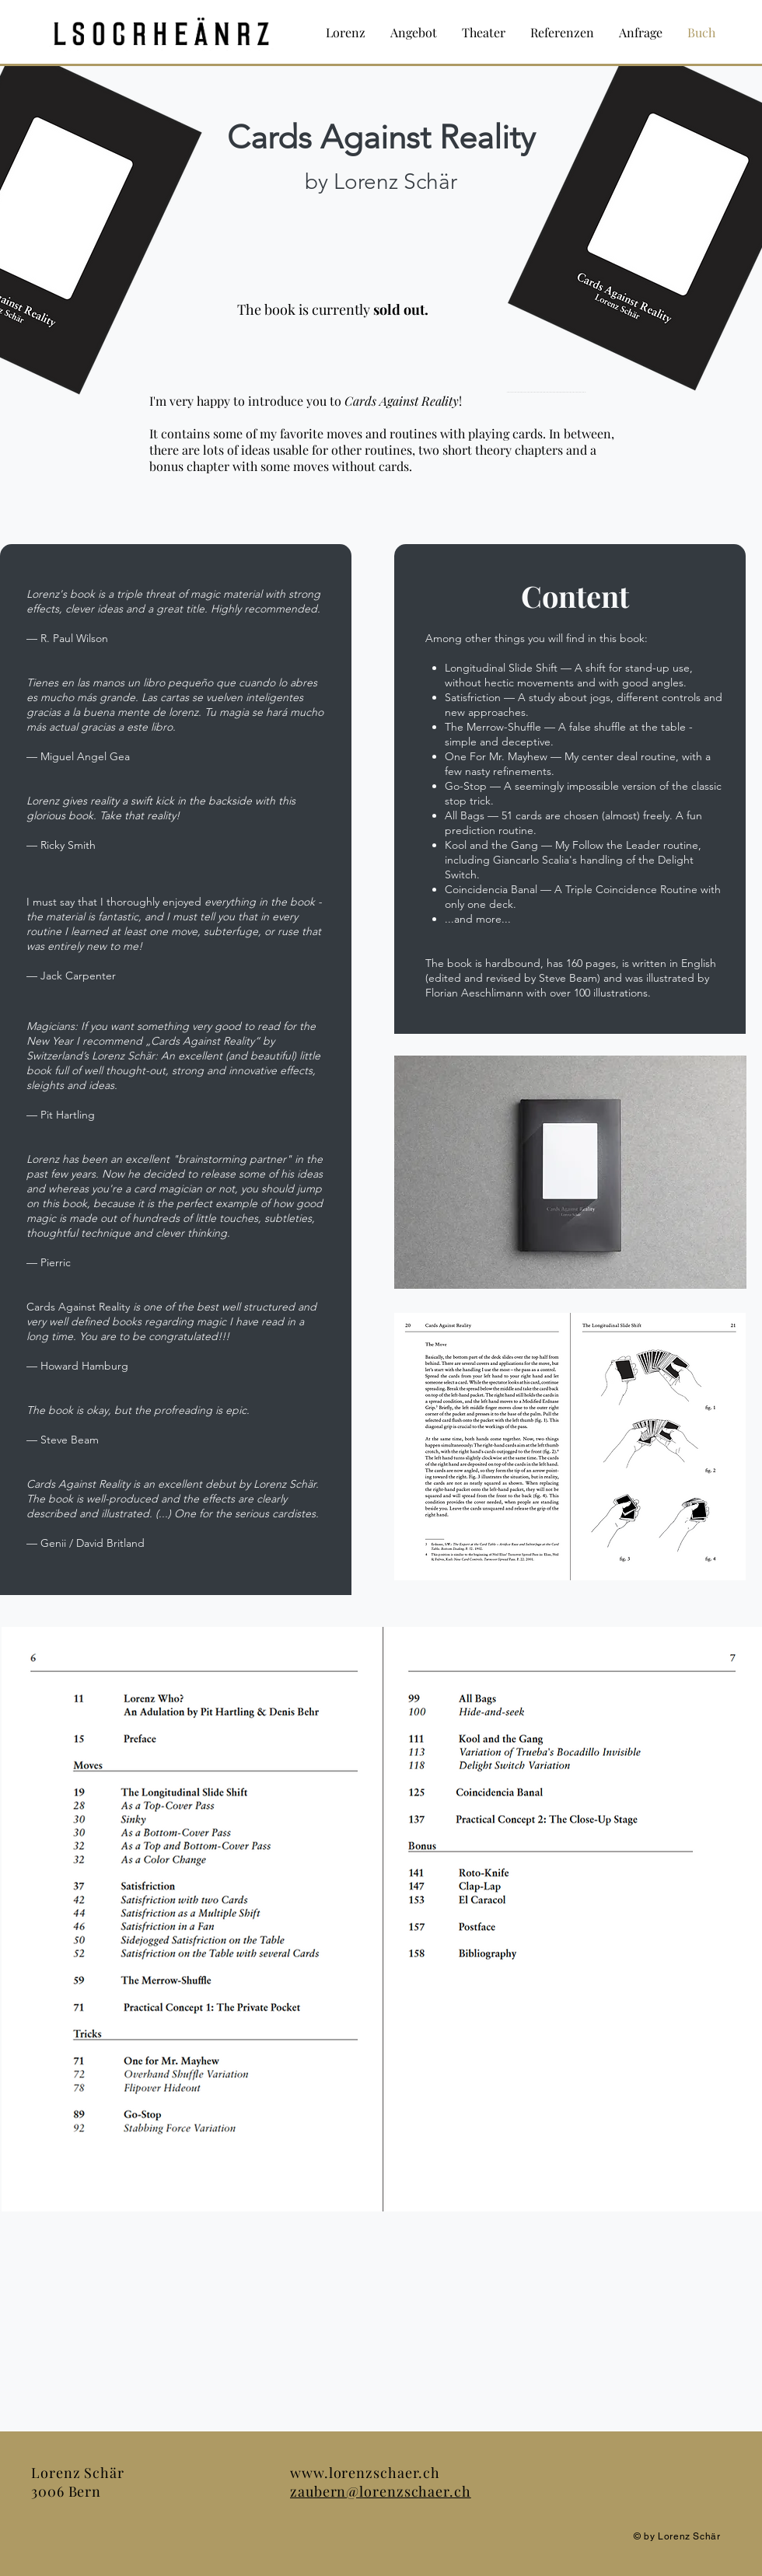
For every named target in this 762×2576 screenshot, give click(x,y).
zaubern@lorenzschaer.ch (380, 2491)
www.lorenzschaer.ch (365, 2472)
